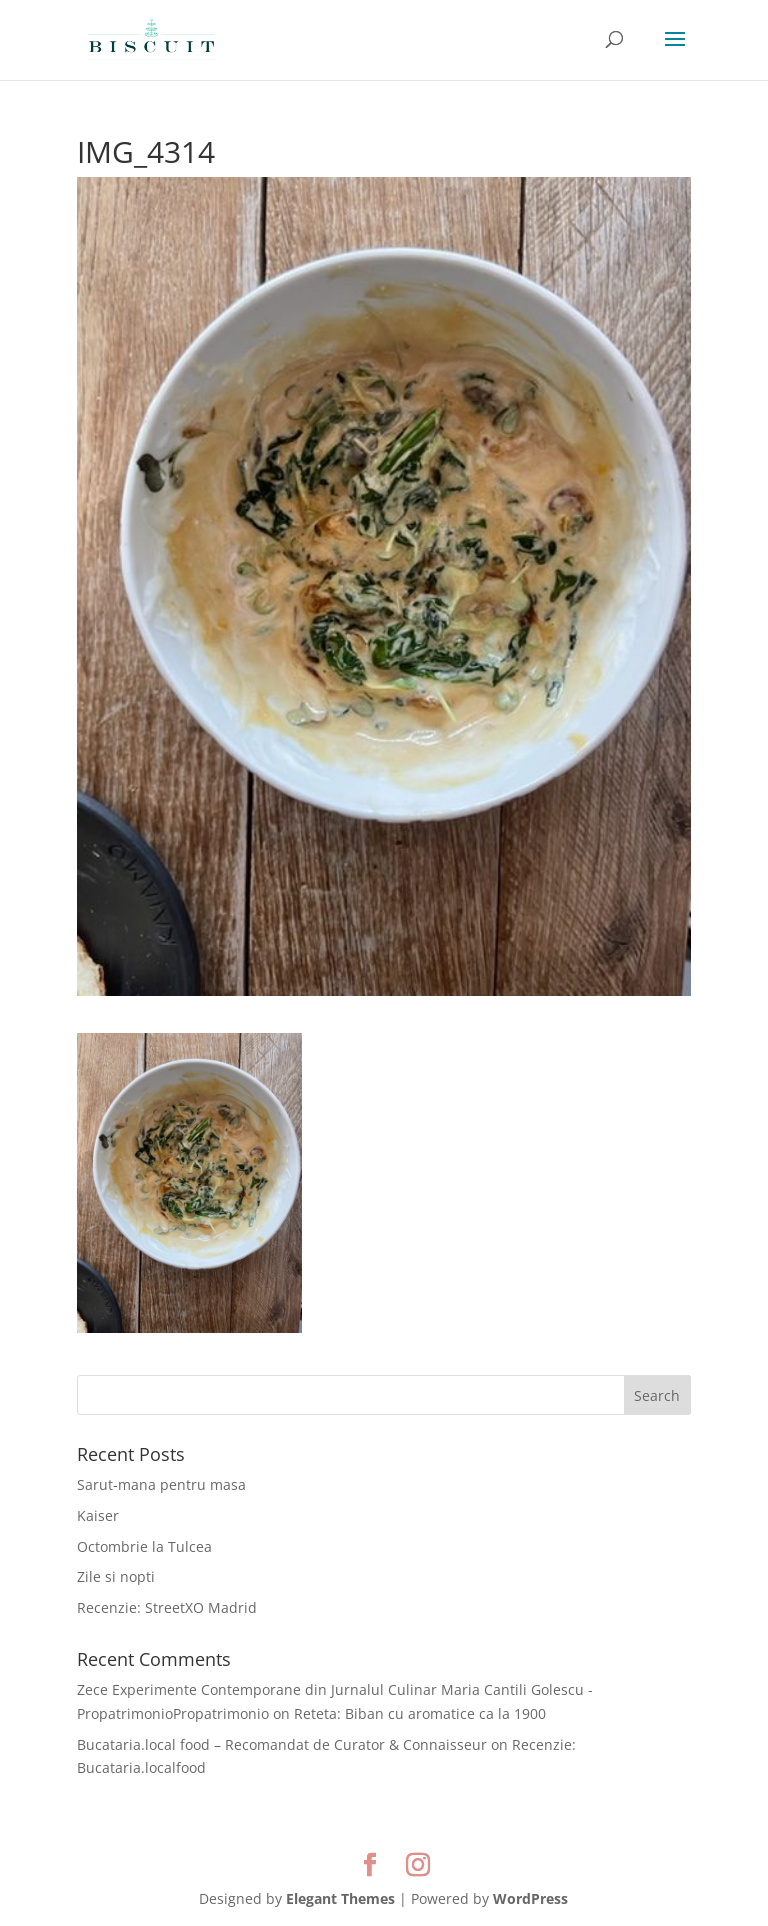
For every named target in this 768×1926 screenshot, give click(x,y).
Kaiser (98, 1515)
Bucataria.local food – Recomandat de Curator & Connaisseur (282, 1744)
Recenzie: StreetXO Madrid (167, 1607)
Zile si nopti (116, 1576)
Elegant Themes (340, 1898)
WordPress (530, 1898)
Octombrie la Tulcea (144, 1546)
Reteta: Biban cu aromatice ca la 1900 (420, 1713)
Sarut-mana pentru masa (161, 1484)
